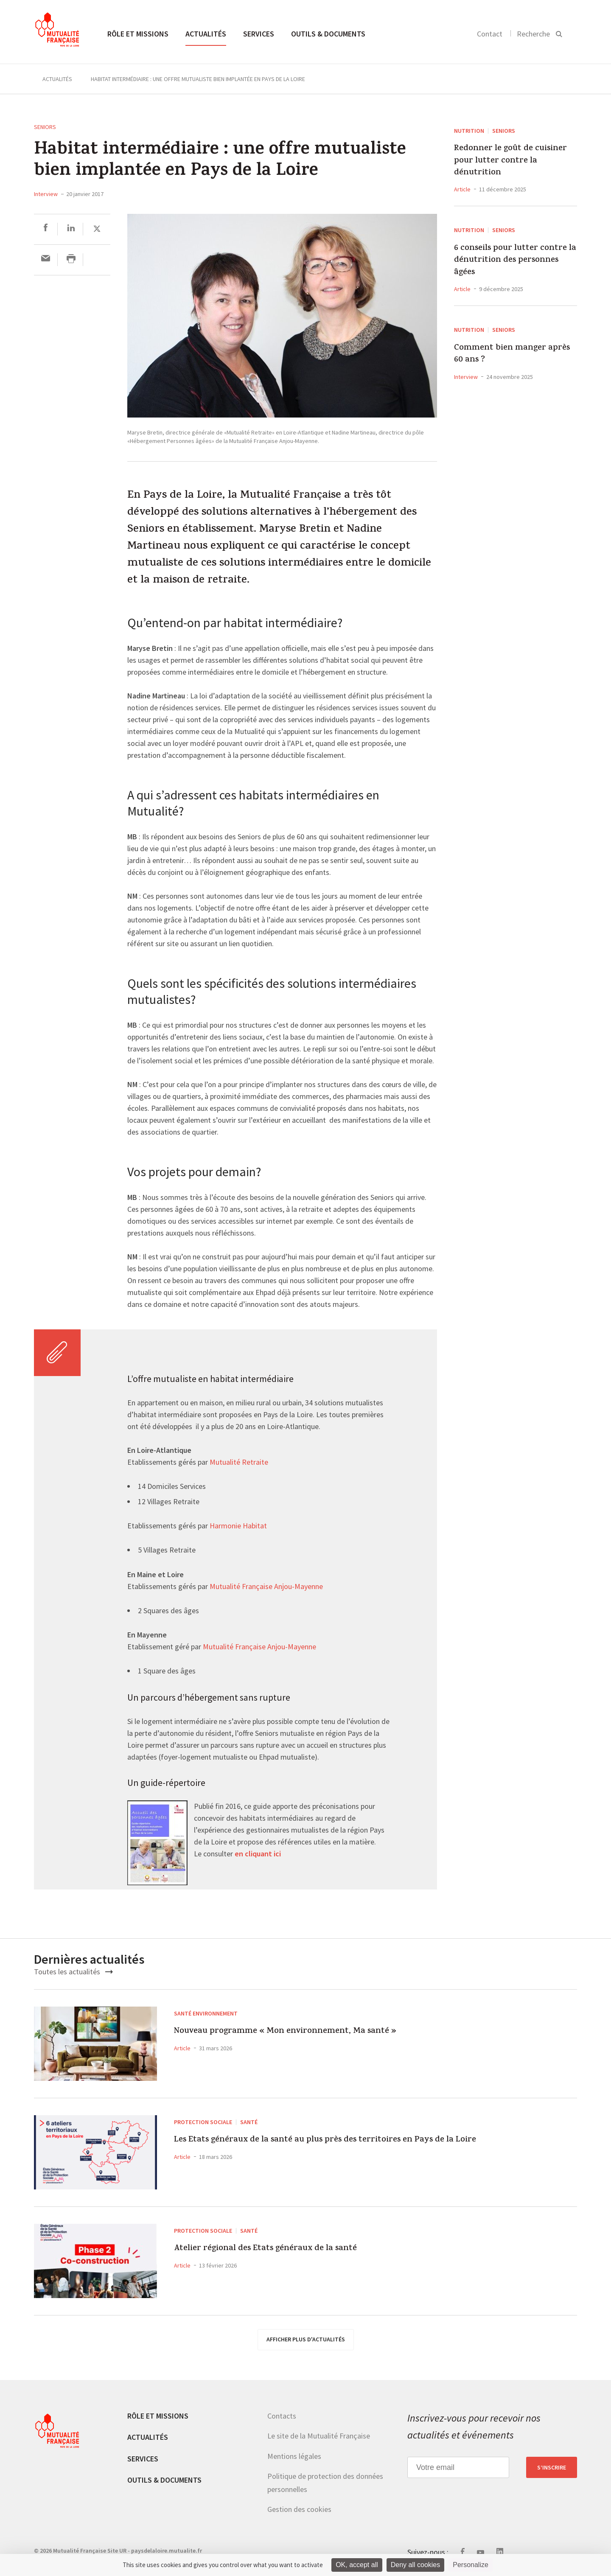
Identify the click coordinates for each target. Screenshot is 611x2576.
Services (258, 34)
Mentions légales (294, 2456)
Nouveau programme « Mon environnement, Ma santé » (337, 2035)
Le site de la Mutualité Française (318, 2436)
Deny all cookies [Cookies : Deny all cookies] (415, 2564)
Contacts (281, 2416)
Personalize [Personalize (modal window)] (470, 2564)
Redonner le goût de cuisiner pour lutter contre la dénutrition (510, 161)
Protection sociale (203, 2122)
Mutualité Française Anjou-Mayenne (266, 1587)
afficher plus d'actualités (305, 2339)
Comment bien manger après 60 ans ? (512, 354)
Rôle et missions (137, 34)
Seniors (45, 127)
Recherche (533, 34)
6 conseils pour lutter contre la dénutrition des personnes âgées (515, 261)
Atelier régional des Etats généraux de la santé (308, 2252)
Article (462, 189)
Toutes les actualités (73, 1971)
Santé (249, 2122)
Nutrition (469, 131)
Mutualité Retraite (239, 1462)
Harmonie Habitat (237, 1526)
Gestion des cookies (299, 2509)
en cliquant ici (258, 1854)
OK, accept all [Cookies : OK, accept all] (357, 2564)
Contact (489, 34)
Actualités (205, 34)
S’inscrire (552, 2467)
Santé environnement (206, 2013)
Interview (46, 194)
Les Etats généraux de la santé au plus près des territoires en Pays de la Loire (340, 2152)
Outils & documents (328, 34)
